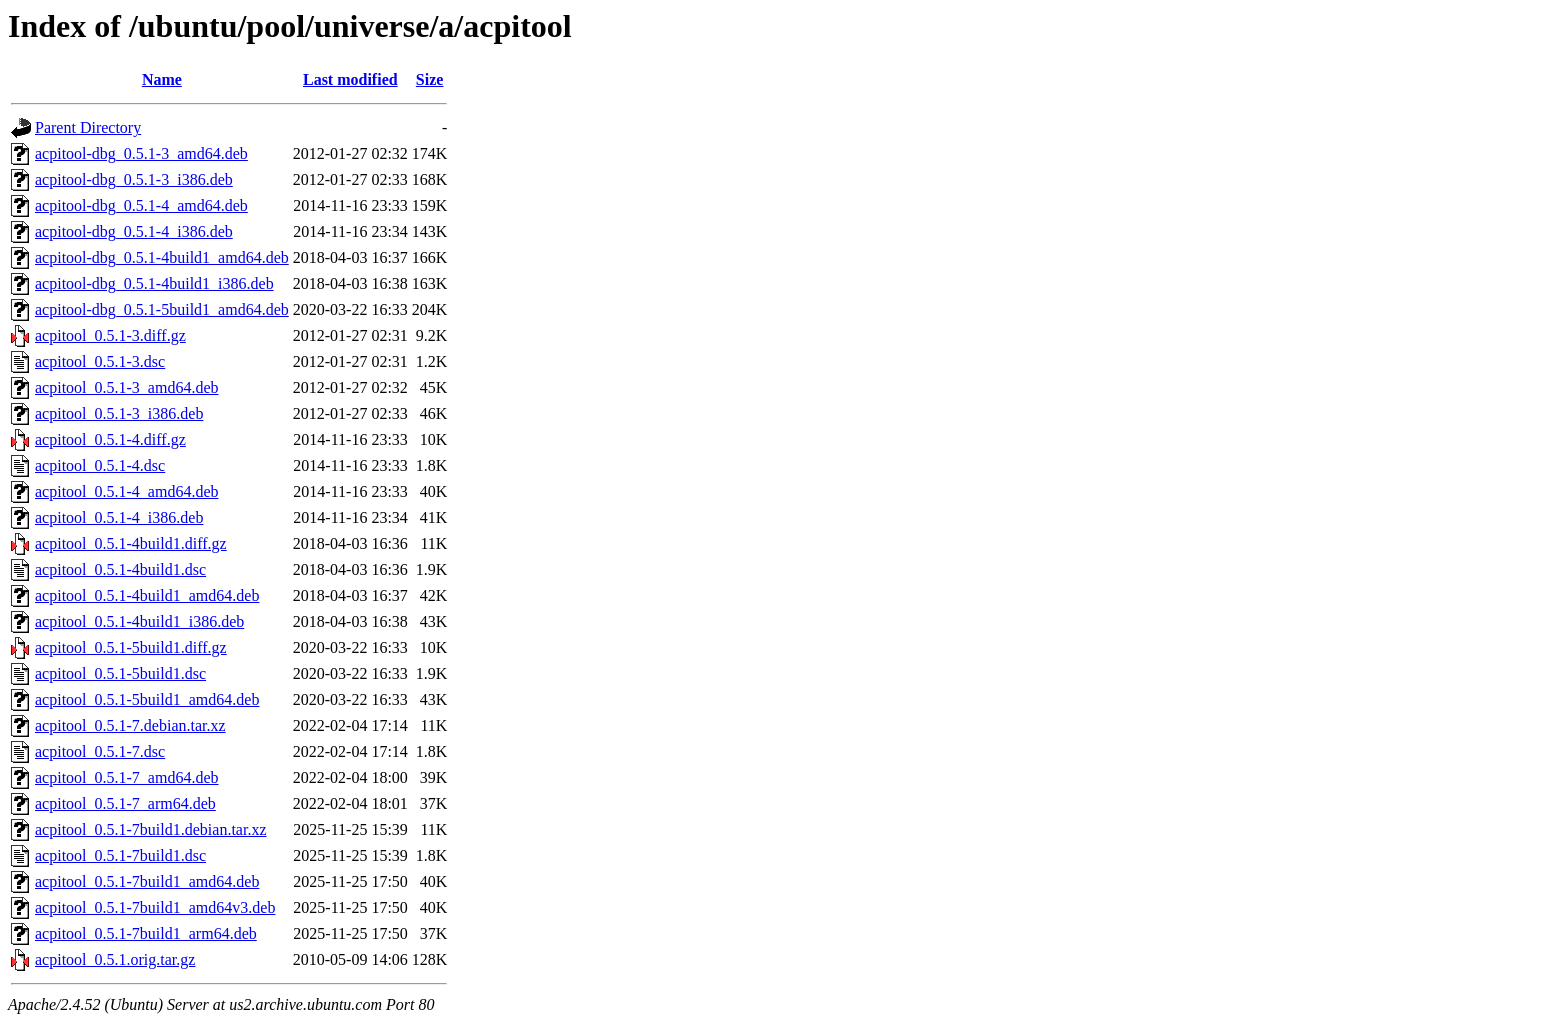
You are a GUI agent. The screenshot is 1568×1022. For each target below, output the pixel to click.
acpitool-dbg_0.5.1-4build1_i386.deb (154, 283)
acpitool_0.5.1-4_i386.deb (119, 517)
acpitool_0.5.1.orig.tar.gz (115, 959)
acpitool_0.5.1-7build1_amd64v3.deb (155, 907)
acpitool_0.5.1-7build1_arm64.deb (146, 933)
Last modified (350, 79)
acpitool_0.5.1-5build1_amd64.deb (147, 699)
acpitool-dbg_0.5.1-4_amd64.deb (141, 205)
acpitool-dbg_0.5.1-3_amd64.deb (141, 153)
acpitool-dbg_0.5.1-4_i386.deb (134, 231)
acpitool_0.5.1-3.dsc (100, 361)
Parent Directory (88, 127)
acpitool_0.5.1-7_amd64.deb (127, 777)
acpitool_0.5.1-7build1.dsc (120, 855)
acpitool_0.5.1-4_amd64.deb (127, 491)
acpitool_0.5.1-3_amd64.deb (127, 387)
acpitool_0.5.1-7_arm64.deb (125, 803)
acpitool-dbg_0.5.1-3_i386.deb (134, 179)
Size (430, 79)
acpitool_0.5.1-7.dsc (100, 751)
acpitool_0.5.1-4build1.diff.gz (131, 543)
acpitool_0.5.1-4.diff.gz (110, 439)
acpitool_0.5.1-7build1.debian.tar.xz (151, 829)
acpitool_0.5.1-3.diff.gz (110, 335)
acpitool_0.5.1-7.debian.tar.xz (130, 725)
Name (162, 79)
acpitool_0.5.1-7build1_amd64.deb (147, 881)
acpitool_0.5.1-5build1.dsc (120, 673)
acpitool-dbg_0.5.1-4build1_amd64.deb (162, 257)
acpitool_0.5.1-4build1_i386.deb (139, 621)
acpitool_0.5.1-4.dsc (100, 465)
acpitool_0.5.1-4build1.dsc (120, 569)
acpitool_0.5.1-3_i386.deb (119, 413)
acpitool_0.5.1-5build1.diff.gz (131, 647)
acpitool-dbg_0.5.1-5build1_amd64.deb (162, 309)
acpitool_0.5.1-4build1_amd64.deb (147, 595)
